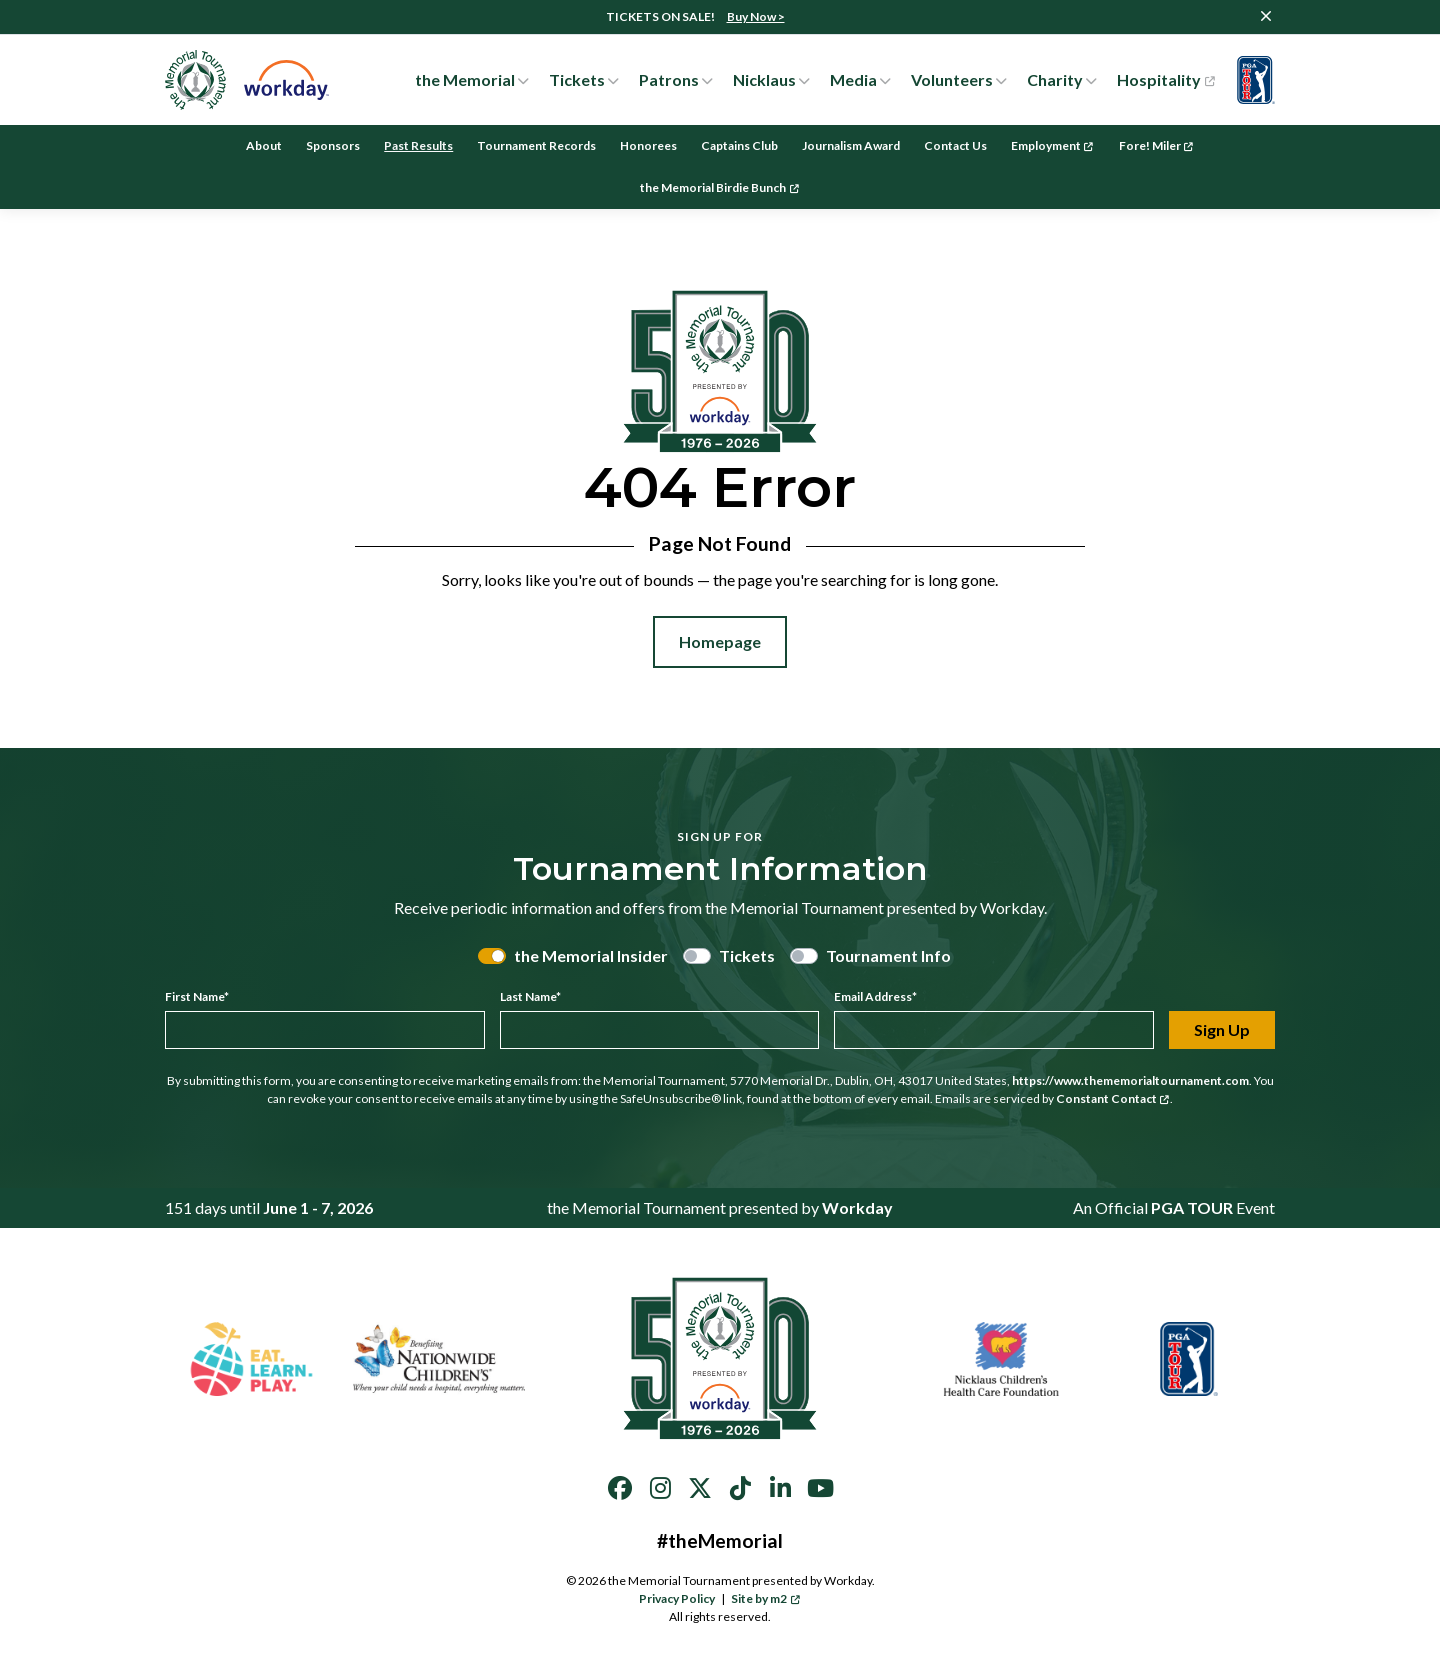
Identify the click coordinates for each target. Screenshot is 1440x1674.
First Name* (197, 996)
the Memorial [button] (465, 79)
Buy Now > (756, 16)
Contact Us (955, 145)
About (264, 145)
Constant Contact (1113, 1098)
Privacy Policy (677, 1598)
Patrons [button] (669, 79)
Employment (1052, 145)
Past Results (418, 145)
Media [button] (853, 79)
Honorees (648, 145)
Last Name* (530, 996)
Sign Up (1222, 1029)
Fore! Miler (1156, 145)
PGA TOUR (1192, 1207)
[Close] (1266, 16)
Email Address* (875, 996)
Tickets (747, 955)
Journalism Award (851, 145)
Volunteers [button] (952, 79)
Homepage (720, 641)
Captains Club (739, 145)
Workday (857, 1207)
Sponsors (333, 145)
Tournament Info (888, 955)
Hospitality (1165, 80)
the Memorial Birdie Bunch (719, 187)
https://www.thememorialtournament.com (1130, 1080)
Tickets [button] (577, 79)
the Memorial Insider (591, 955)
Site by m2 (765, 1598)
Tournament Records (536, 145)
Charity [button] (1055, 79)
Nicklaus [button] (764, 79)
